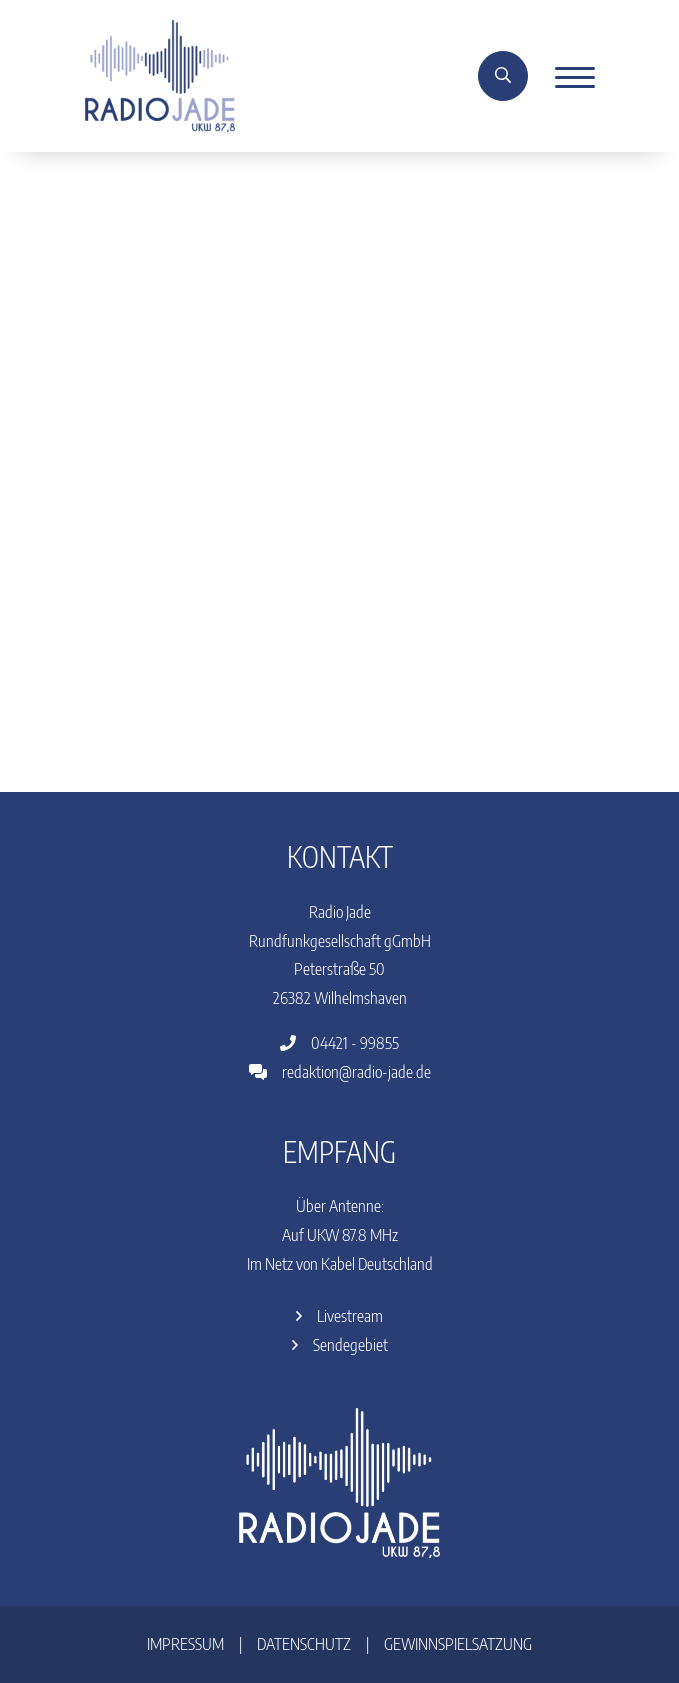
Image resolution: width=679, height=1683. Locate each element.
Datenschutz (304, 1644)
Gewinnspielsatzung (458, 1644)
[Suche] (503, 76)
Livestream (339, 1316)
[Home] (160, 74)
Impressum (185, 1644)
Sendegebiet (340, 1345)
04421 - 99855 (339, 1043)
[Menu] (567, 76)
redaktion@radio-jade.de (340, 1072)
